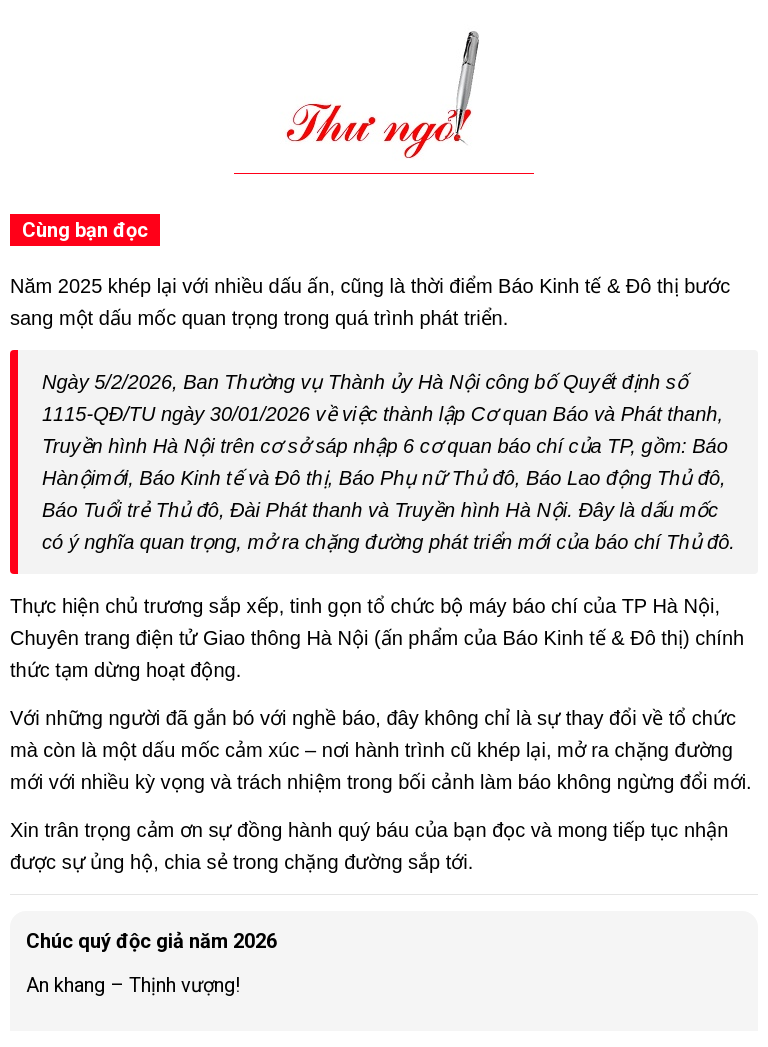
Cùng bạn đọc (85, 230)
